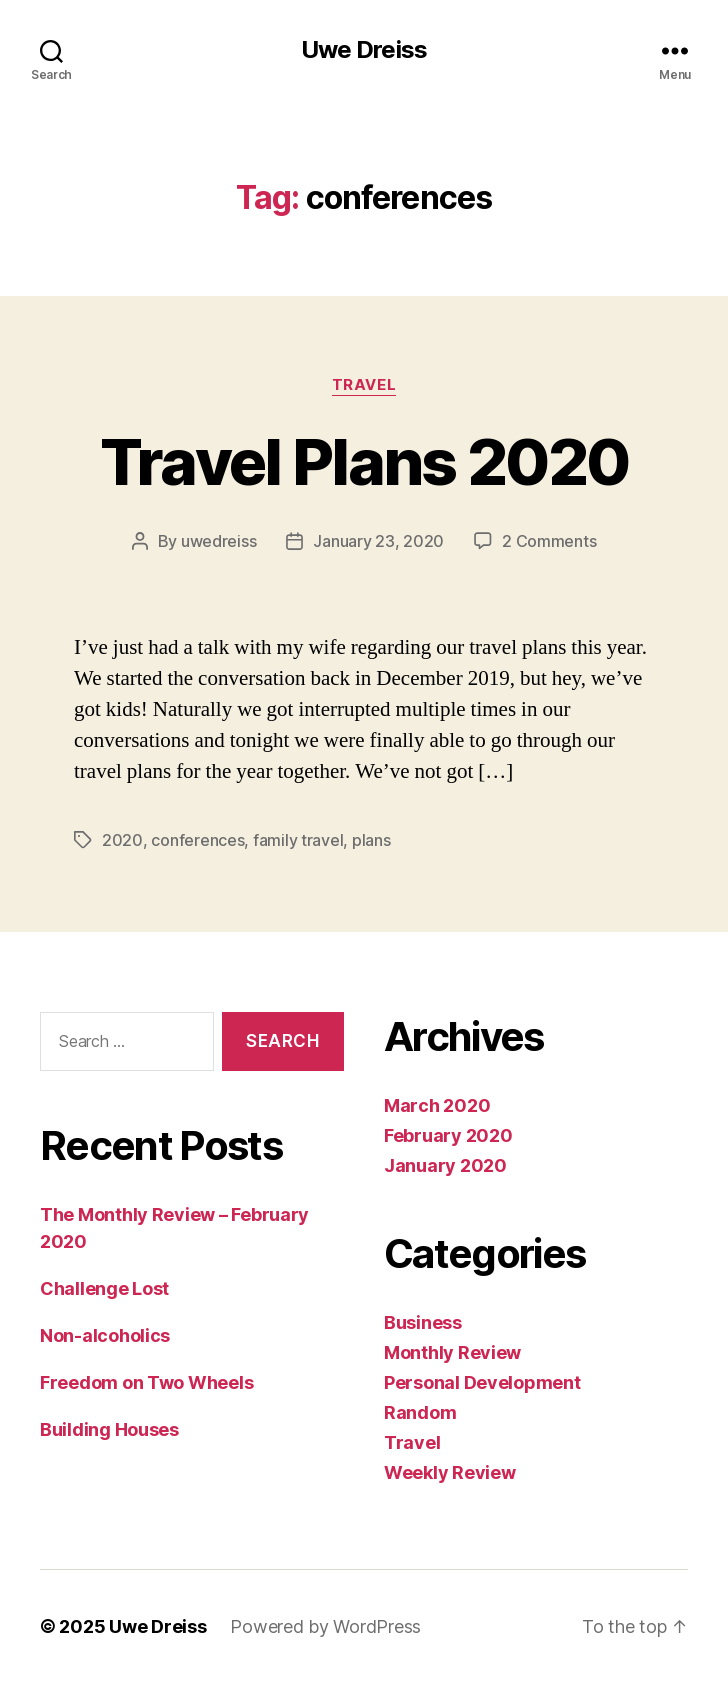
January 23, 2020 (378, 541)
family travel (298, 840)
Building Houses (109, 1429)
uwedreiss (219, 541)
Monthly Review (452, 1352)
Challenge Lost (104, 1288)
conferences (197, 840)
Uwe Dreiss (363, 50)
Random (420, 1412)
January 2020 (445, 1165)
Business (423, 1322)
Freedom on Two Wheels (146, 1382)
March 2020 (437, 1105)
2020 (122, 840)
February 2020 (448, 1135)
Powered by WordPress (325, 1626)
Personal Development (482, 1382)
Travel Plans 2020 (364, 461)
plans (371, 840)
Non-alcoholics (105, 1335)
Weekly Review (450, 1472)
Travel (364, 385)
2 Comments (549, 541)
